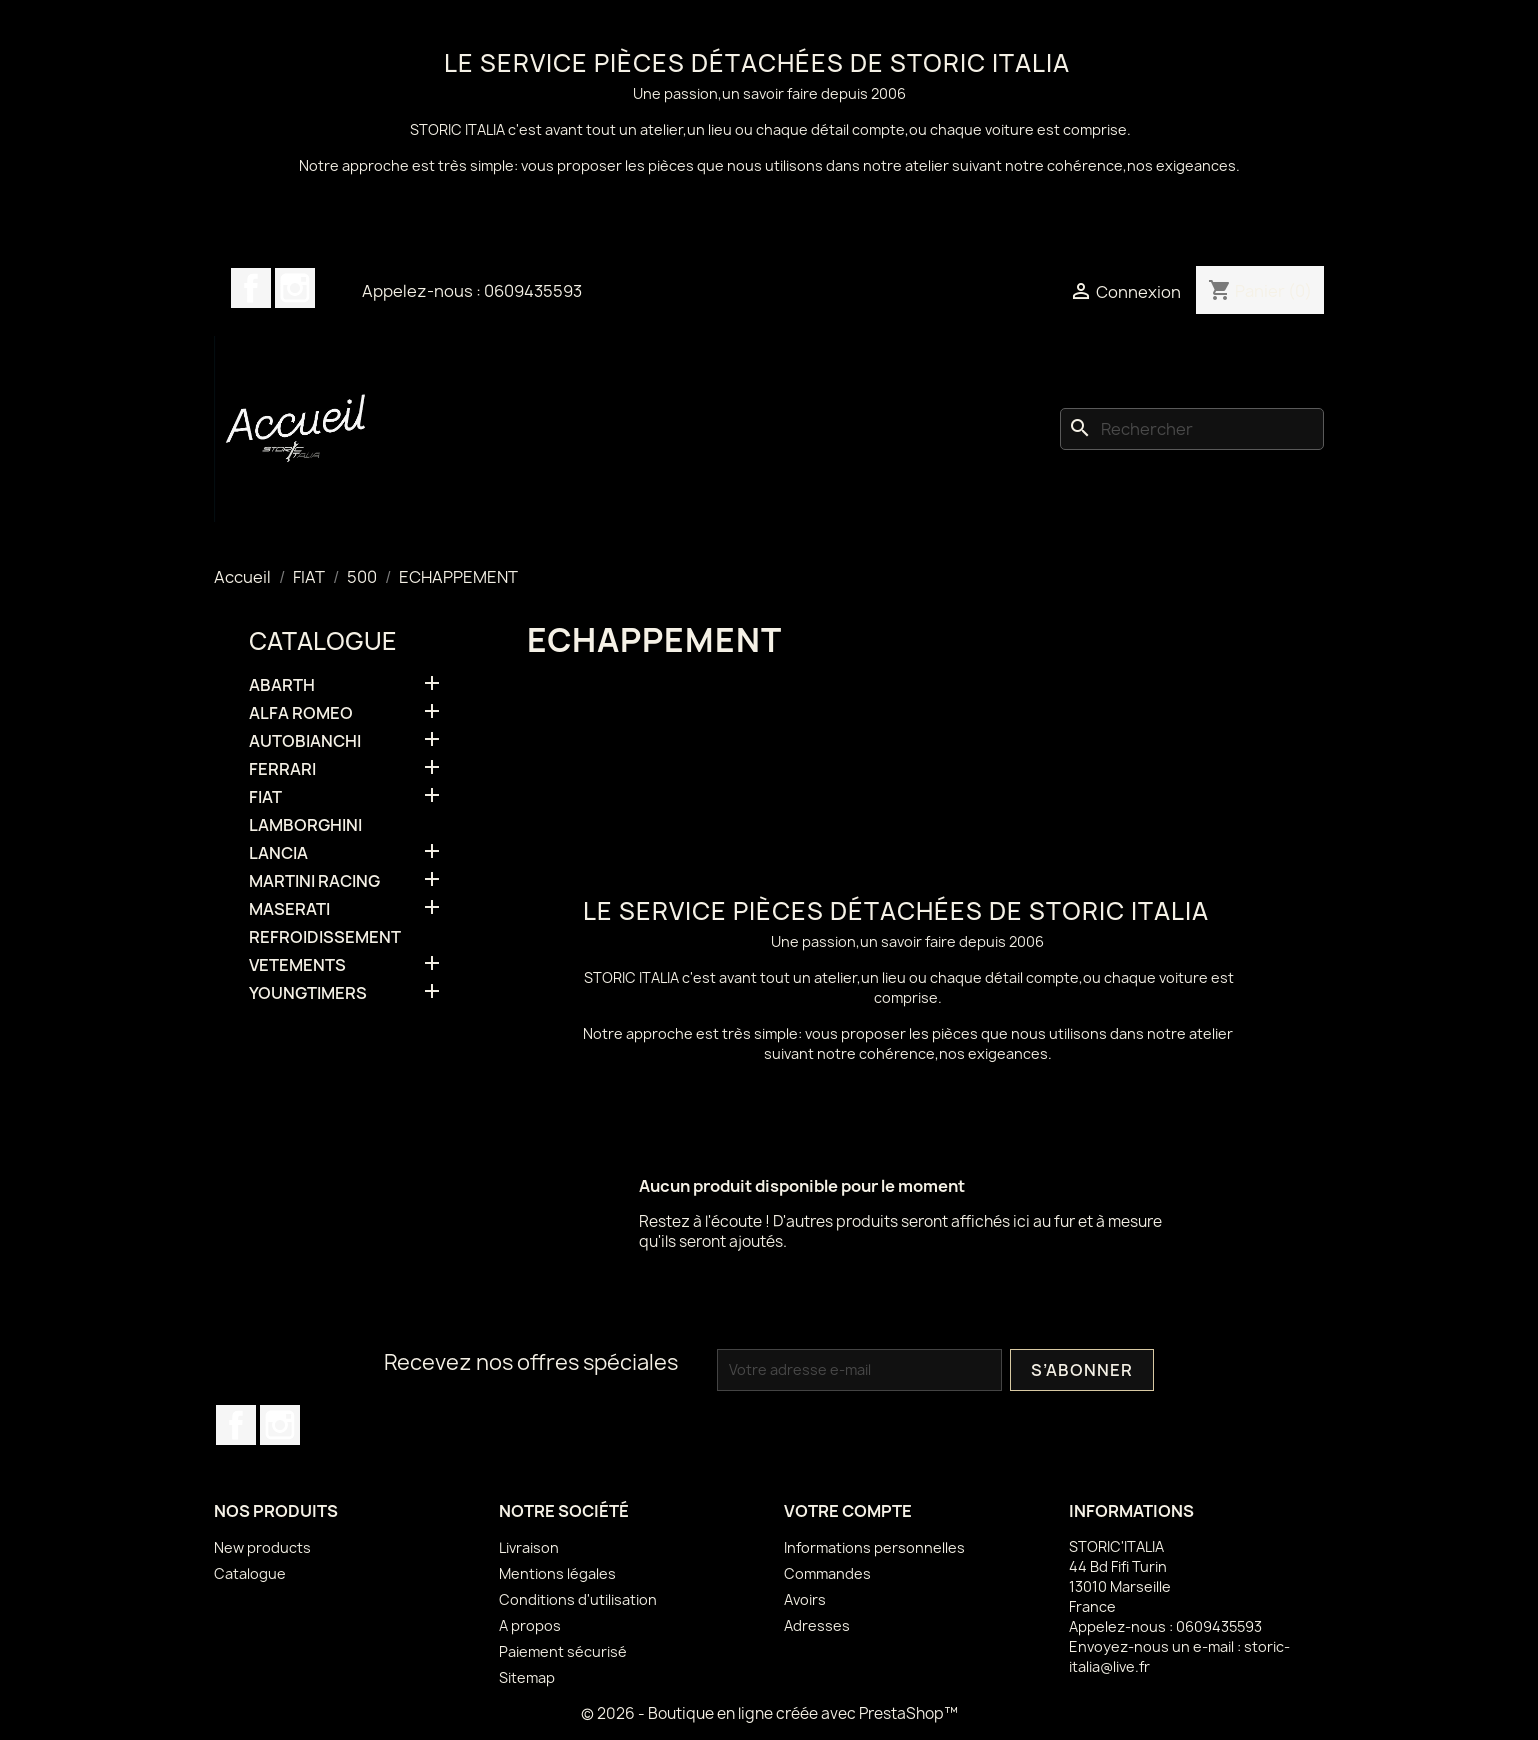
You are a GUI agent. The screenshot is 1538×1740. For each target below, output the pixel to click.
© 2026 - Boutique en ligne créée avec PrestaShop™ (769, 1713)
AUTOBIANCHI (305, 741)
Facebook (251, 288)
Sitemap (527, 1677)
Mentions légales (557, 1573)
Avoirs (805, 1599)
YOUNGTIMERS (308, 993)
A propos (530, 1625)
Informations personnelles (874, 1547)
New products (262, 1547)
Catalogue (323, 641)
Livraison (529, 1547)
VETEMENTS (297, 965)
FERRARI (282, 769)
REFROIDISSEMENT (325, 937)
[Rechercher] (1192, 429)
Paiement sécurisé (563, 1651)
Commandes (827, 1573)
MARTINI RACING (314, 881)
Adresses (817, 1625)
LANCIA (278, 853)
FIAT (265, 797)
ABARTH (282, 685)
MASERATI (289, 909)
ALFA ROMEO (301, 713)
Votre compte (848, 1511)
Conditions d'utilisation (578, 1599)
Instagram (295, 288)
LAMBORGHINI (305, 825)
